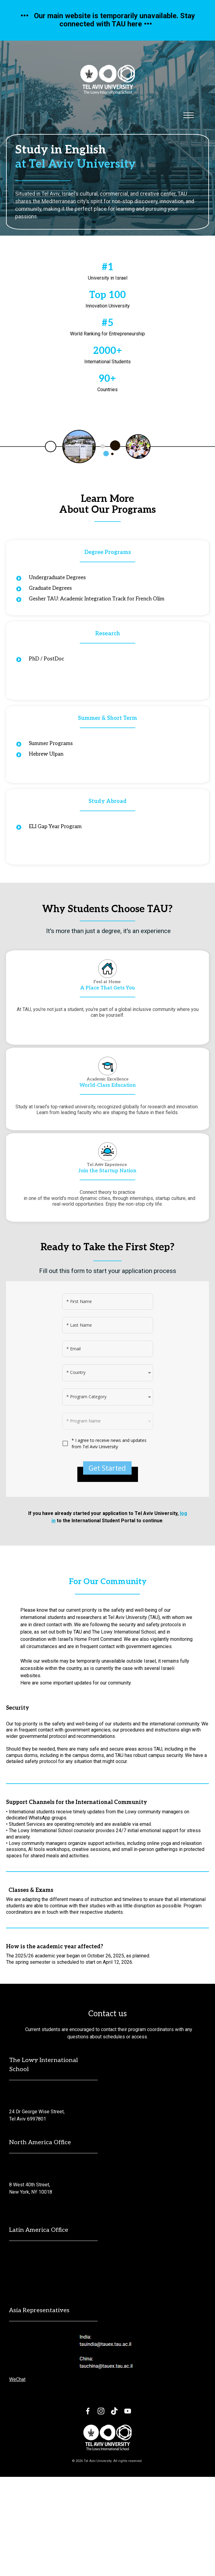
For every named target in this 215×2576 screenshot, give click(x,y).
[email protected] (27, 2196)
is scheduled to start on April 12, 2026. (91, 2061)
